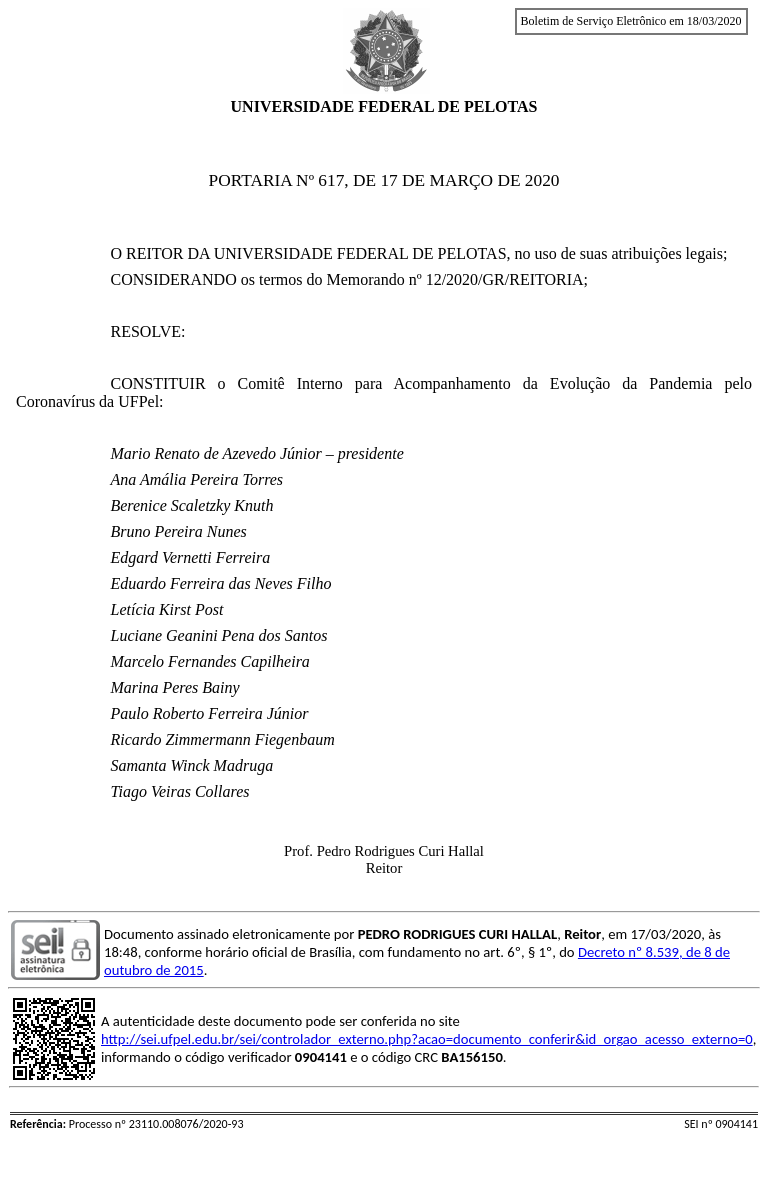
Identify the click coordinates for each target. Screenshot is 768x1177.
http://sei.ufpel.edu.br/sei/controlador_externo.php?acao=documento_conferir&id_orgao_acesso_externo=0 (427, 1039)
